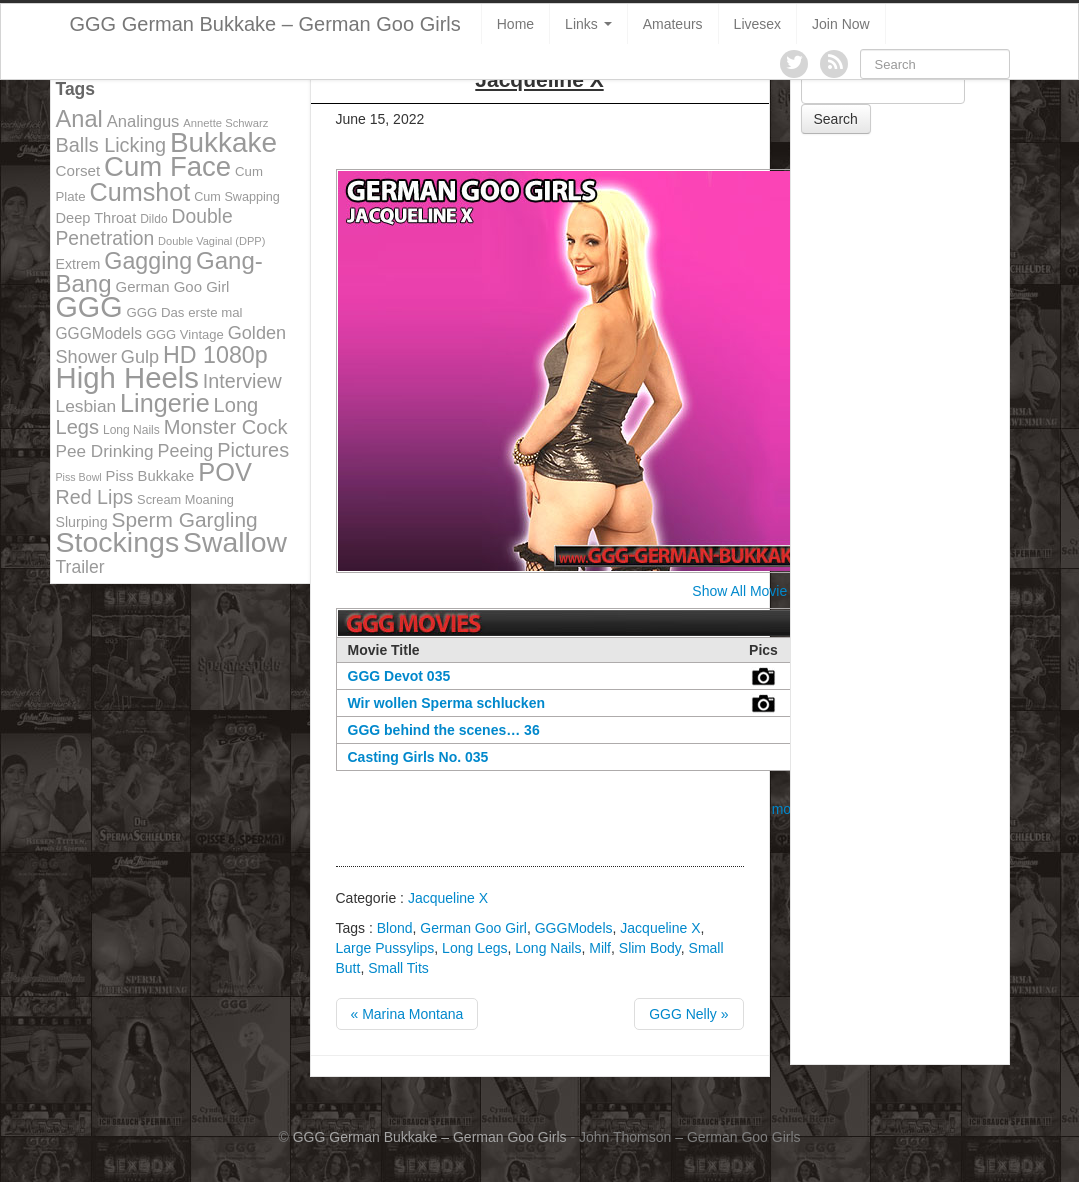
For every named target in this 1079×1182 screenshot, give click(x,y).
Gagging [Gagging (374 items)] (148, 261)
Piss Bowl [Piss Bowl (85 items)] (79, 477)
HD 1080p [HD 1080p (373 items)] (215, 355)
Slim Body (650, 948)
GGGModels (574, 928)
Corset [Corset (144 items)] (78, 170)
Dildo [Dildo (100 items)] (153, 219)
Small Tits (398, 968)
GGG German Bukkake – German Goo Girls (265, 24)
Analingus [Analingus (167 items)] (143, 121)
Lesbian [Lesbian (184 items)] (86, 406)
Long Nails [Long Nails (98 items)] (131, 430)
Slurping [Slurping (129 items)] (82, 522)
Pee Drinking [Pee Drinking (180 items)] (105, 451)
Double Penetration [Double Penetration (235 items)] (144, 227)
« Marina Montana (407, 1014)
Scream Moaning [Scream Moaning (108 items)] (185, 499)
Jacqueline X (448, 898)
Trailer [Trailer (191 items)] (80, 567)
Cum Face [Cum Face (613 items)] (167, 166)
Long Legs (474, 948)
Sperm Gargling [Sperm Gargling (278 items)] (184, 519)
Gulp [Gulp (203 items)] (140, 357)
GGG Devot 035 (399, 676)
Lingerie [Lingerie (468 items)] (165, 403)
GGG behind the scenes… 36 (444, 730)
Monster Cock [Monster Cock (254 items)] (226, 427)
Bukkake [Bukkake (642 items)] (223, 142)
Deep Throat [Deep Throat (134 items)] (96, 218)
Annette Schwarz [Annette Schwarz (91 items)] (225, 123)
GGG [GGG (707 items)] (89, 307)
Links (588, 24)
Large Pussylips (385, 948)
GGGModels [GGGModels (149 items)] (99, 333)
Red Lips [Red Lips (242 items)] (95, 497)
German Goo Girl (473, 928)
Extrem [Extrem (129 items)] (78, 264)
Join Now (841, 24)
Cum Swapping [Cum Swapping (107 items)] (237, 197)
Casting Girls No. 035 (418, 757)
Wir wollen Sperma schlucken (447, 703)
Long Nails (548, 948)
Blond (395, 928)
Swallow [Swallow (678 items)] (235, 542)
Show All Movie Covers (763, 591)
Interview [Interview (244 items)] (242, 381)
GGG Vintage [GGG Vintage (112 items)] (185, 334)
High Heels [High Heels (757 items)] (127, 377)
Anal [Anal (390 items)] (79, 119)
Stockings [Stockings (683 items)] (118, 542)
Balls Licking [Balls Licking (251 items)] (111, 145)
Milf (600, 948)
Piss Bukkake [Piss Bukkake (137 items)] (150, 476)
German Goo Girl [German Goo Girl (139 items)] (172, 286)
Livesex (757, 24)
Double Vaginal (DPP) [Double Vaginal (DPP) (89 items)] (211, 241)
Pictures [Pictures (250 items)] (253, 450)
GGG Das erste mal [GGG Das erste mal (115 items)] (184, 312)
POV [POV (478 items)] (225, 472)
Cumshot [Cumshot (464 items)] (140, 192)
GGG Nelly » (688, 1014)
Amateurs (673, 24)
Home (515, 24)
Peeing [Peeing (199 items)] (186, 451)
